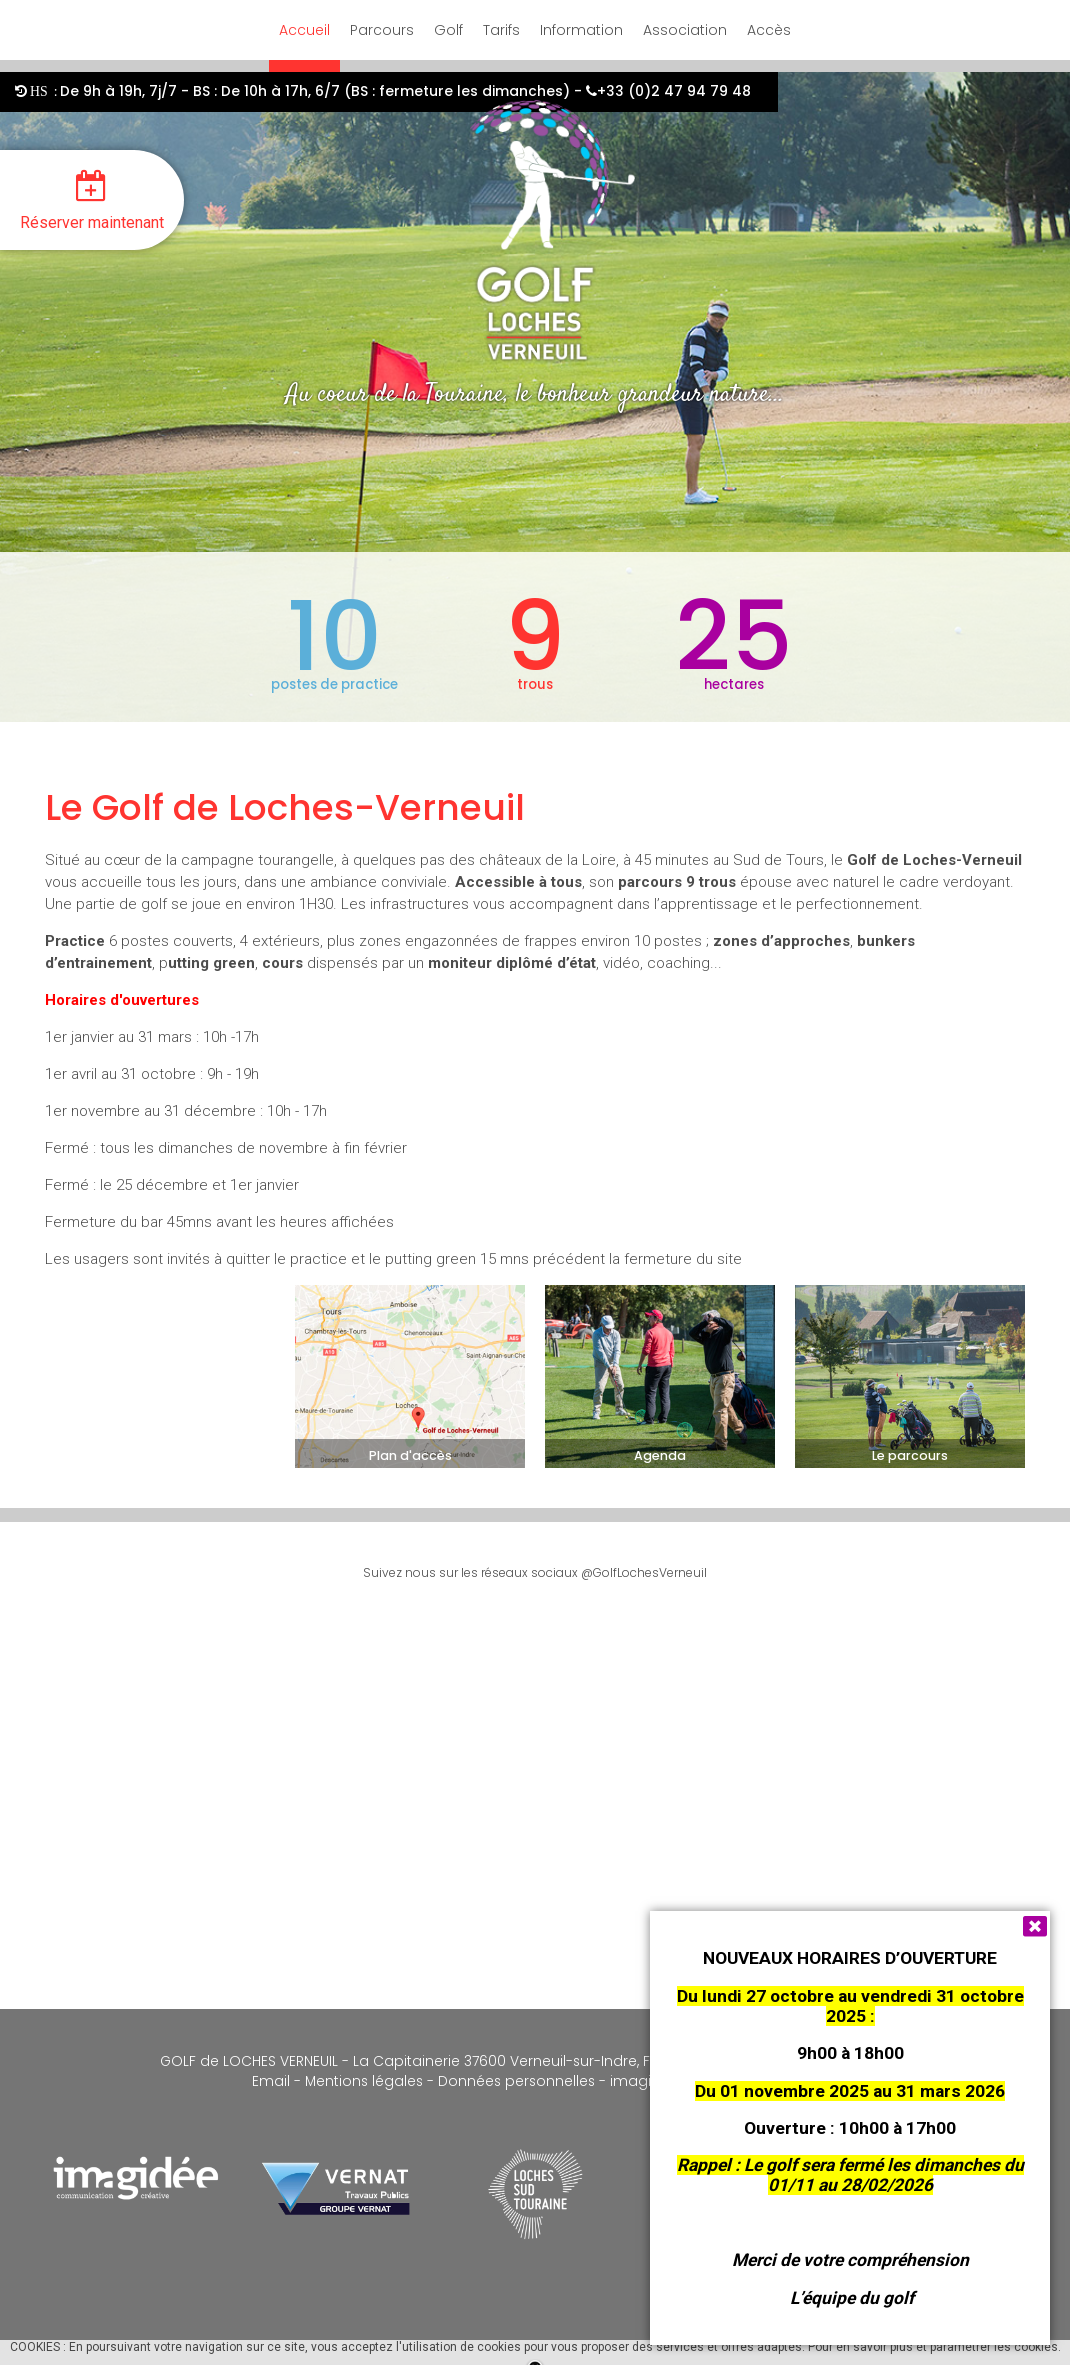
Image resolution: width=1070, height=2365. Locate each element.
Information (581, 30)
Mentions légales (362, 2081)
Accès (769, 30)
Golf (448, 30)
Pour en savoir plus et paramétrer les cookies (933, 2347)
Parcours (382, 30)
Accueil (304, 30)
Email (271, 2081)
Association (685, 30)
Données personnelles (516, 2081)
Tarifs (501, 30)
